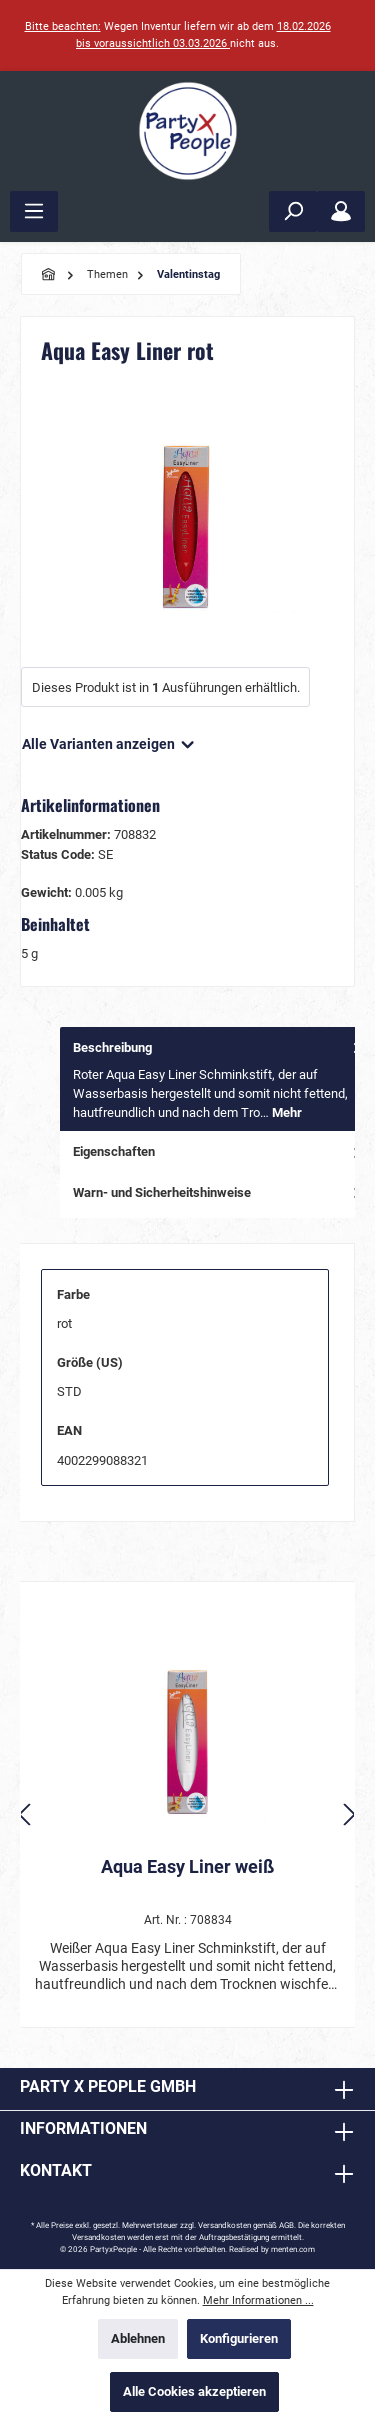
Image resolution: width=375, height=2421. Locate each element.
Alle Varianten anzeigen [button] (109, 740)
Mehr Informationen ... (258, 2300)
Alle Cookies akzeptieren (194, 2391)
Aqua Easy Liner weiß (187, 1866)
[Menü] (34, 211)
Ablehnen (138, 2338)
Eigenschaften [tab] (219, 1151)
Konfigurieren (239, 2338)
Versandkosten (224, 2225)
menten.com (293, 2249)
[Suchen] (293, 211)
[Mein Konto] (341, 211)
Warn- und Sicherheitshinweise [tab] (219, 1192)
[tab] (217, 1079)
